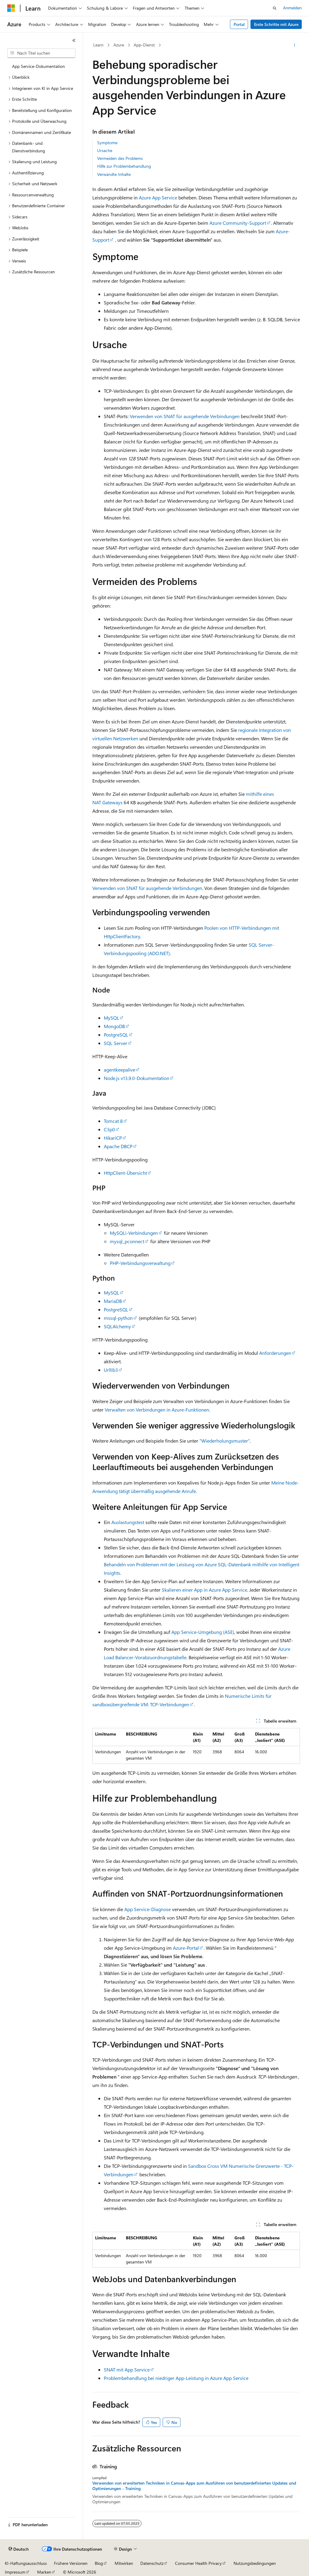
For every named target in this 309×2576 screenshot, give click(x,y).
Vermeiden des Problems (120, 158)
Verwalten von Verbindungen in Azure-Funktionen (157, 1409)
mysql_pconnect (127, 1241)
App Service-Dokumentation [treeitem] (38, 66)
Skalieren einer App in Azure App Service (204, 1590)
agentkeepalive (119, 1069)
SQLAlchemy (117, 1326)
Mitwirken (124, 2563)
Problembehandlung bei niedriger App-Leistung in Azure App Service (176, 2378)
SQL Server (115, 1043)
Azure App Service (158, 197)
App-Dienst (144, 45)
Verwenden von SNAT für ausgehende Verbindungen (185, 416)
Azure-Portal (186, 1948)
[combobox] (41, 53)
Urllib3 (111, 1370)
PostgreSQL (116, 1034)
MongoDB (114, 1026)
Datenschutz (152, 2563)
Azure (118, 45)
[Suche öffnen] (275, 8)
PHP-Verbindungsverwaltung (140, 1263)
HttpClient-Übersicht (125, 1173)
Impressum (15, 2572)
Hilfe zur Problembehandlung (124, 166)
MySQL (111, 1018)
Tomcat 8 (113, 1121)
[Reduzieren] (74, 40)
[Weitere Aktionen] (294, 45)
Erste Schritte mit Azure (276, 24)
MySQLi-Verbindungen (134, 1233)
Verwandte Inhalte (114, 174)
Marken (44, 2572)
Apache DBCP (118, 1146)
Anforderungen (275, 1353)
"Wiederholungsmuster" (224, 1440)
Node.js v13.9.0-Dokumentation (136, 1078)
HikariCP (113, 1138)
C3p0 (109, 1129)
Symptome (107, 142)
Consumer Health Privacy (198, 2563)
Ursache (104, 150)
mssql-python (118, 1318)
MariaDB (113, 1301)
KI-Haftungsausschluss (26, 2563)
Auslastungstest (127, 1522)
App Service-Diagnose (147, 1909)
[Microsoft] (11, 8)
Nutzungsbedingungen (255, 2563)
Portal (239, 24)
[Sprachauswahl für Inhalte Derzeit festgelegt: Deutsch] (18, 2549)
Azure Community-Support (237, 223)
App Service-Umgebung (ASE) (202, 1632)
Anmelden (292, 8)
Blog (99, 2563)
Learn (98, 45)
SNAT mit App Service (127, 2369)
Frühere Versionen (71, 2563)
